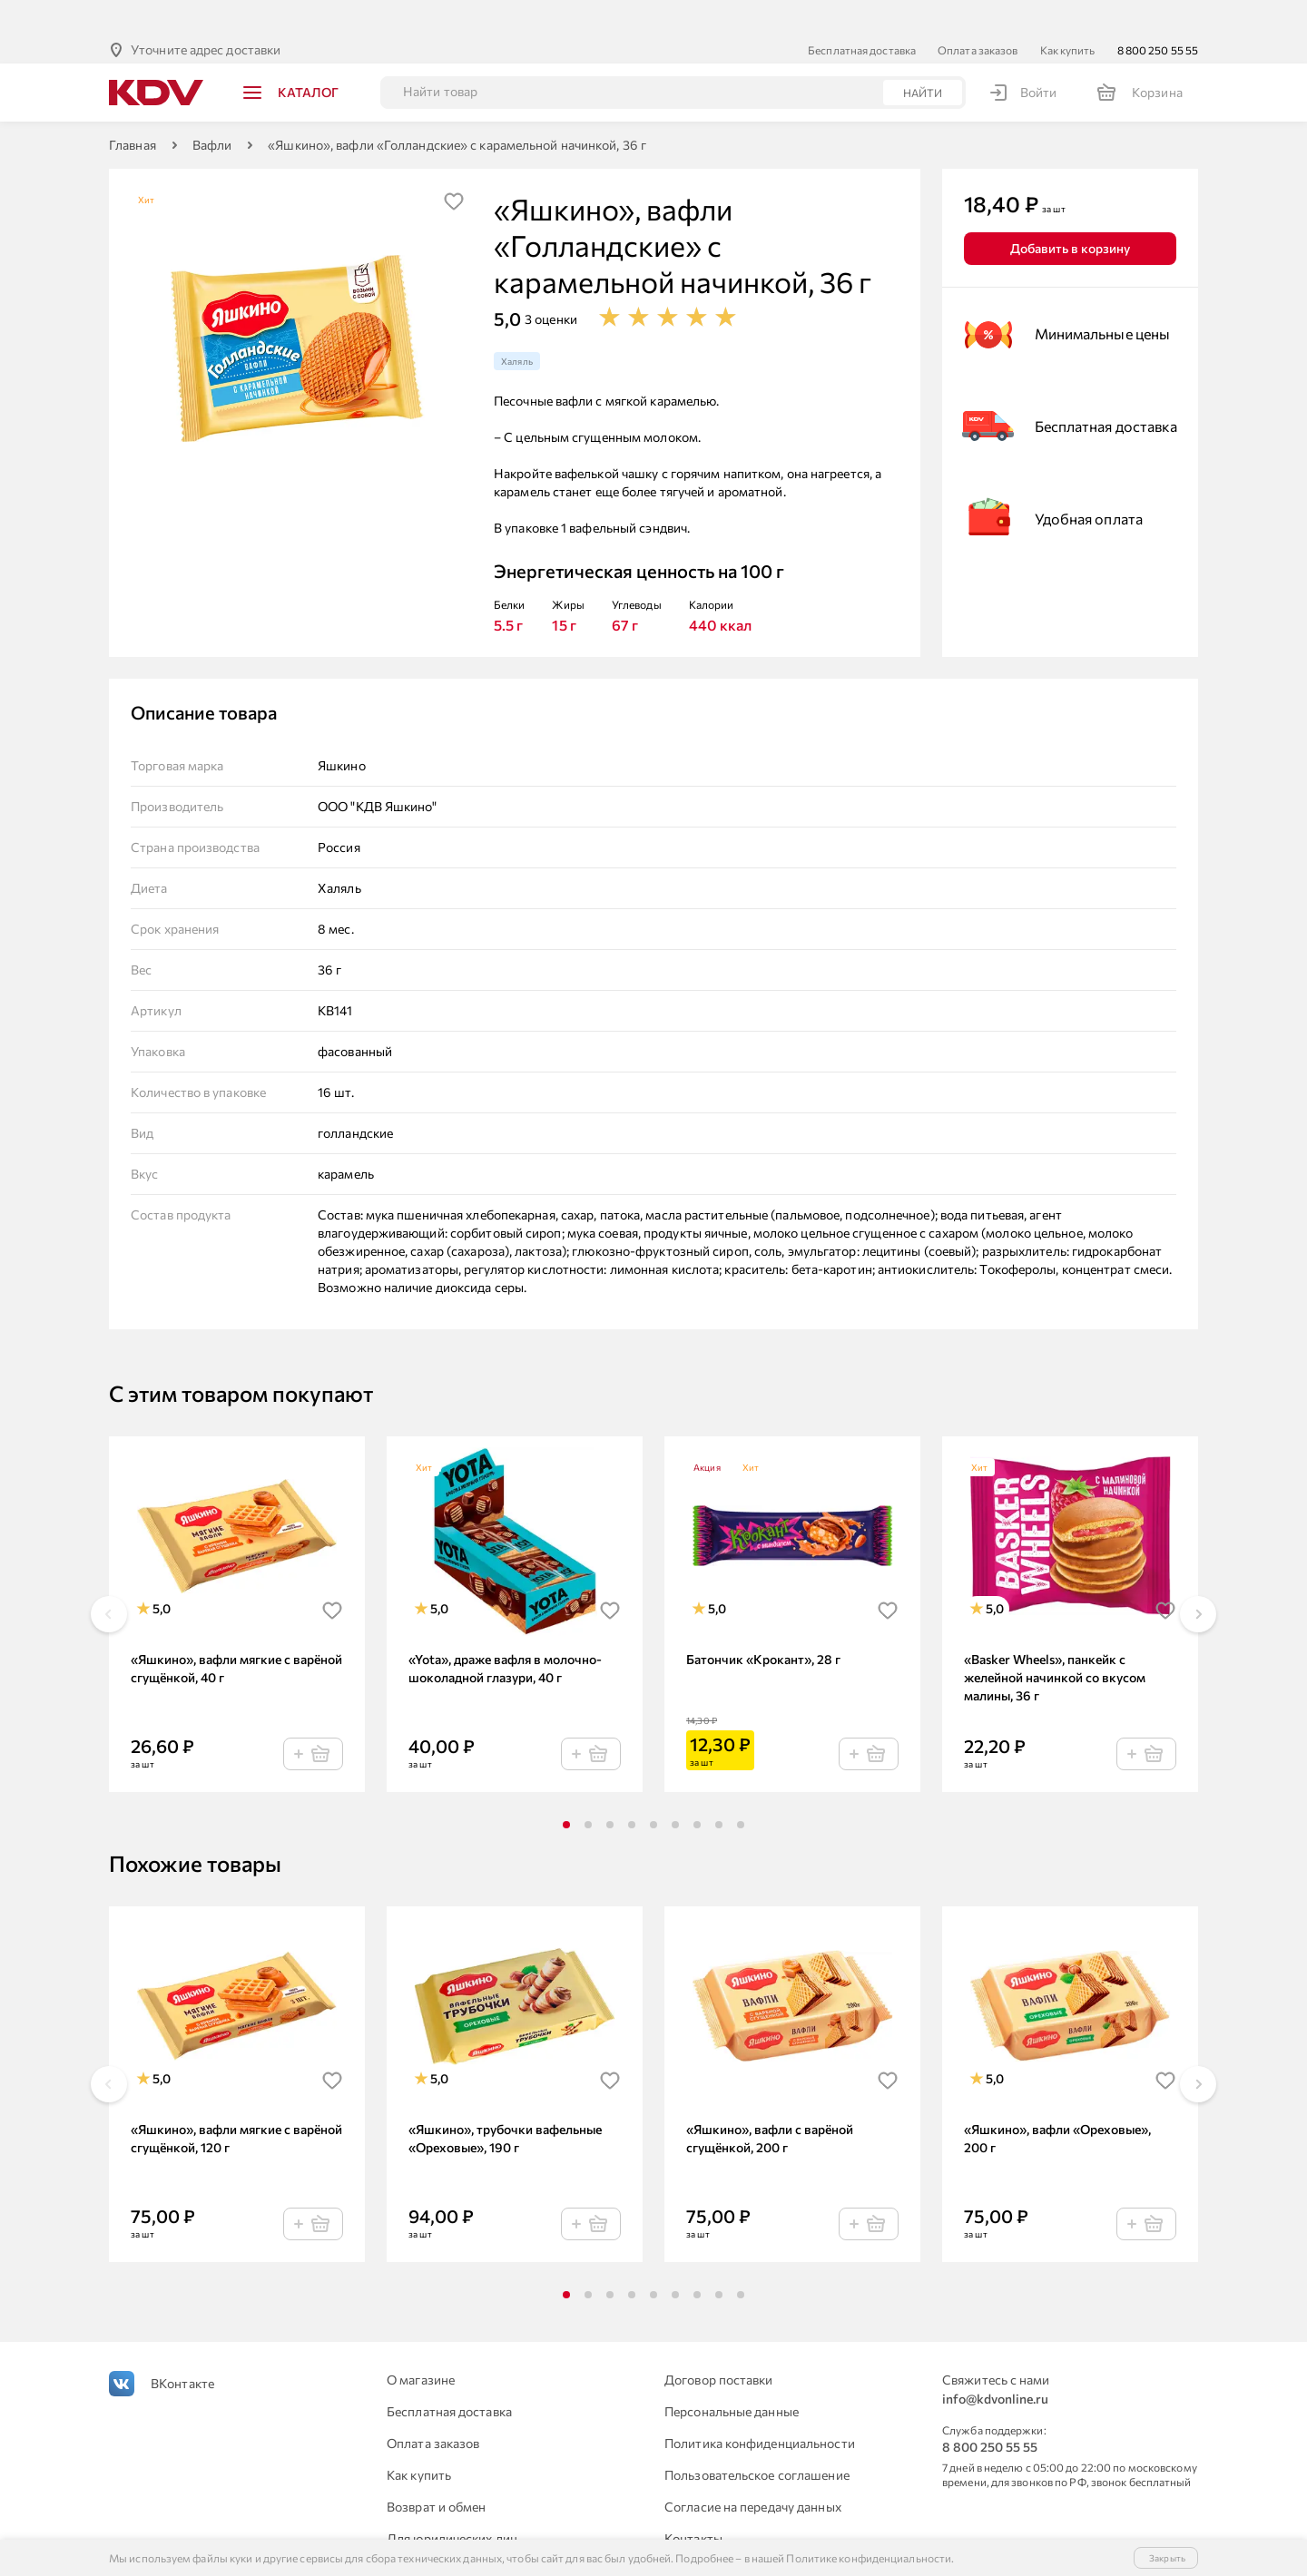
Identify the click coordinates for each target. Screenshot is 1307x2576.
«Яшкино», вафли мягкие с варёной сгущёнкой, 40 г (236, 1632)
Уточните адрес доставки (205, 13)
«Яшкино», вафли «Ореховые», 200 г (1057, 2102)
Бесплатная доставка (862, 13)
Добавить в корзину (1070, 212)
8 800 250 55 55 (1158, 13)
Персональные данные (731, 2375)
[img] (454, 165)
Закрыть (1167, 2557)
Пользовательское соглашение (757, 2438)
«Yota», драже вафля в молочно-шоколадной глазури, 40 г (505, 1632)
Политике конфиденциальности (868, 2558)
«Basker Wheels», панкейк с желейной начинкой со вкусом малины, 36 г (1054, 1641)
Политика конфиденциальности (759, 2406)
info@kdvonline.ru (995, 2362)
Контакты (693, 2502)
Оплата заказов (977, 13)
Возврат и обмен (436, 2470)
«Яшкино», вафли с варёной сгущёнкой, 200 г (769, 2102)
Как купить (1068, 13)
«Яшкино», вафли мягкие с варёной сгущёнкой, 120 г (236, 2102)
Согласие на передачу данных (752, 2470)
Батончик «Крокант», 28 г (763, 1623)
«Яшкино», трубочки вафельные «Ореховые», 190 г (505, 2102)
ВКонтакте (182, 2347)
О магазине (421, 2343)
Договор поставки (718, 2343)
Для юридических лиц (452, 2502)
